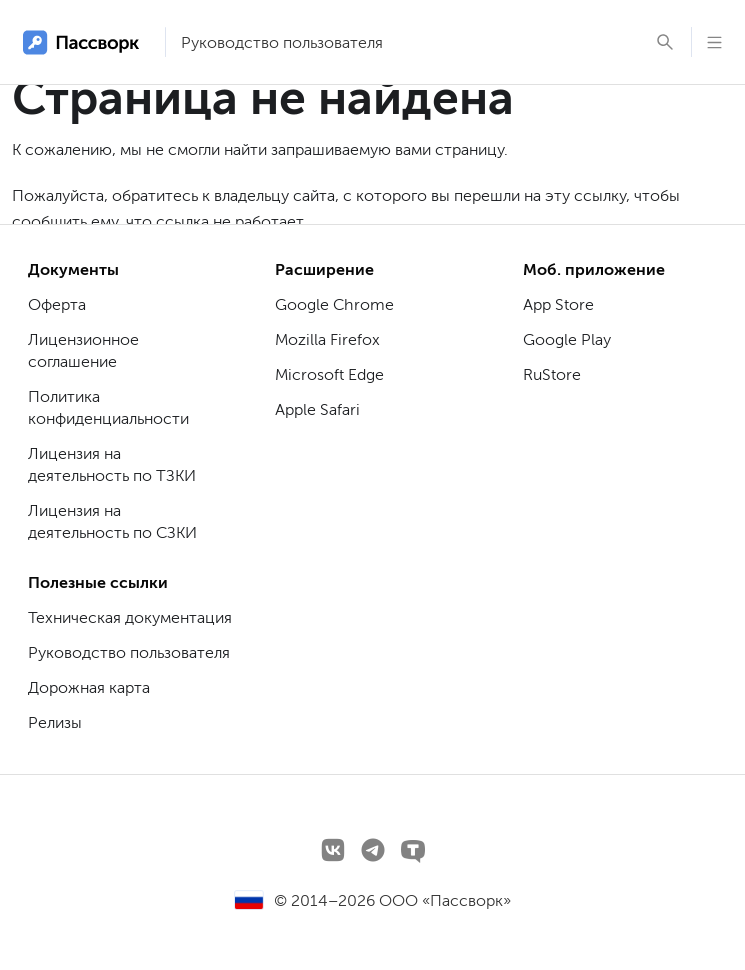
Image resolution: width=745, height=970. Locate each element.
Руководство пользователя (282, 42)
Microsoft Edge (329, 374)
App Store (558, 304)
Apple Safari (317, 409)
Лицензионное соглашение (83, 350)
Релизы (55, 722)
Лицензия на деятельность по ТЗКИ (112, 464)
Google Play (567, 339)
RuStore (552, 374)
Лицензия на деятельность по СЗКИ (112, 521)
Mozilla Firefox (327, 339)
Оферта (57, 304)
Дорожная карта (89, 687)
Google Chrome (334, 304)
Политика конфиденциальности (108, 407)
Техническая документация (130, 617)
